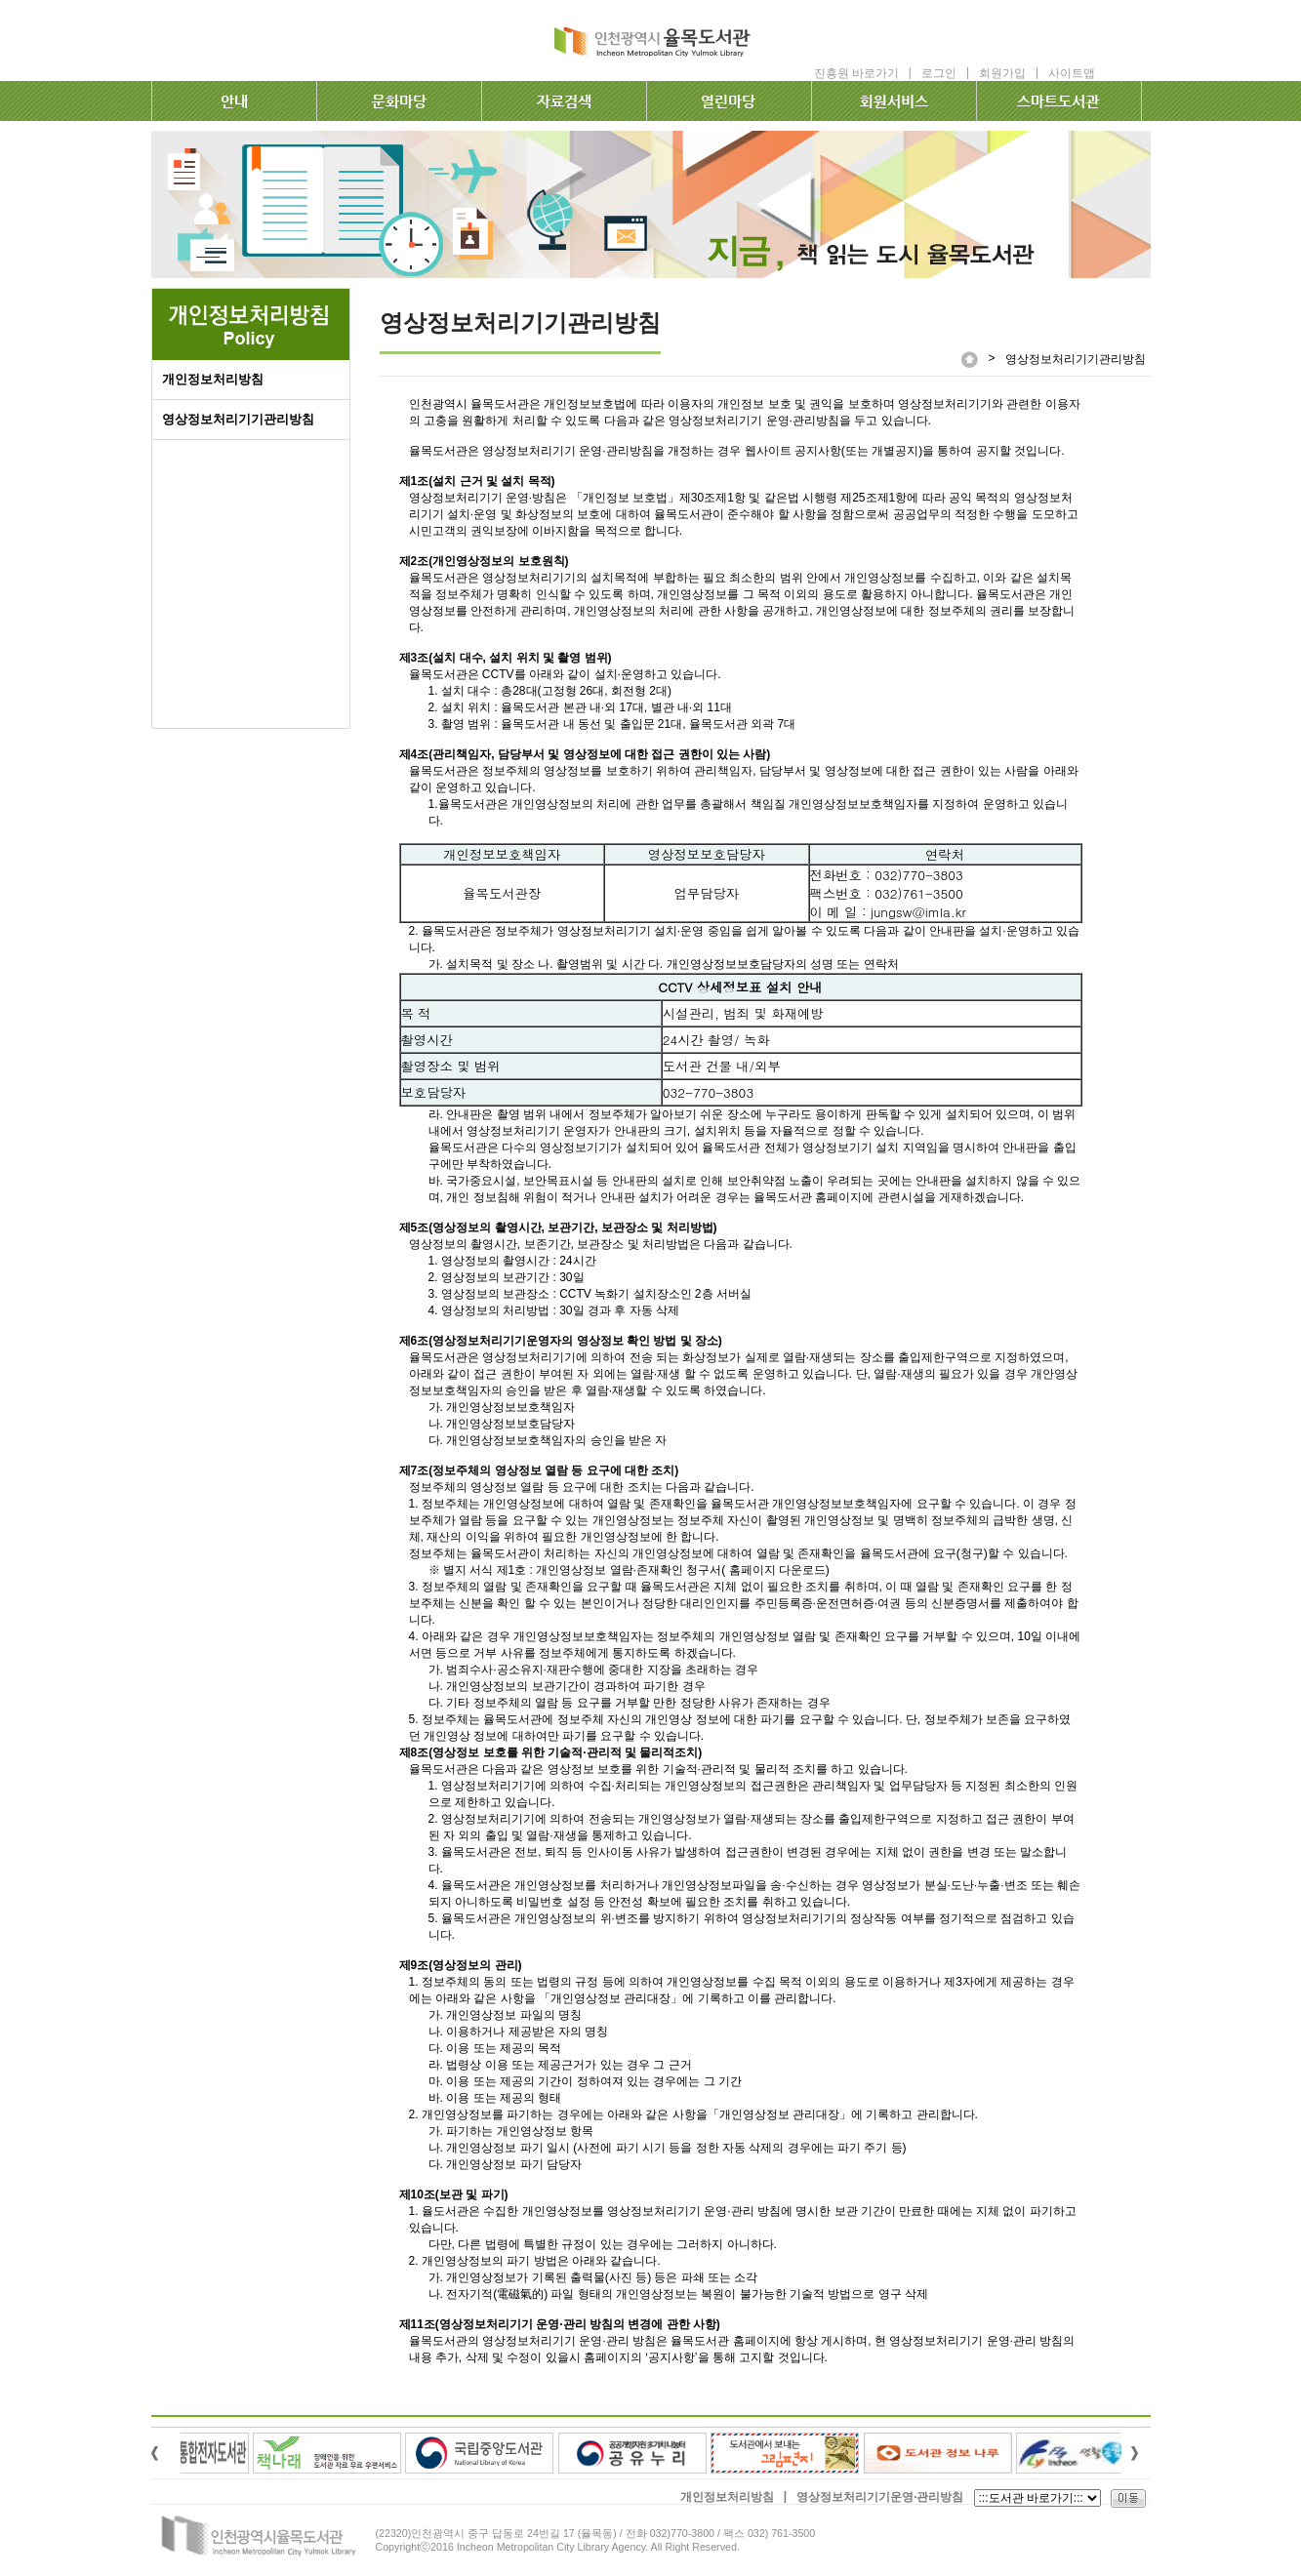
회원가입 (1002, 73)
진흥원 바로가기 (856, 73)
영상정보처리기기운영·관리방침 (879, 2497)
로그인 (938, 73)
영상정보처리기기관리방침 (238, 419)
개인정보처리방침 (213, 379)
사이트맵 (1071, 73)
